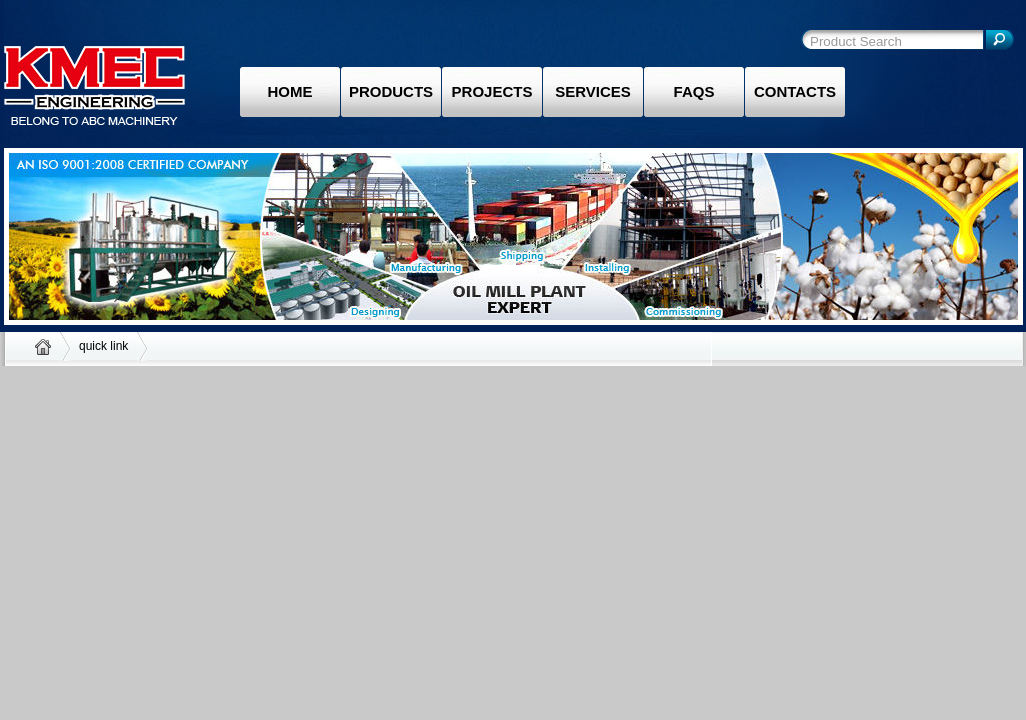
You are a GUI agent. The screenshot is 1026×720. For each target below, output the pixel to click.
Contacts (795, 91)
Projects (492, 91)
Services (593, 91)
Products (391, 91)
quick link (103, 346)
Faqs (694, 91)
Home (290, 91)
